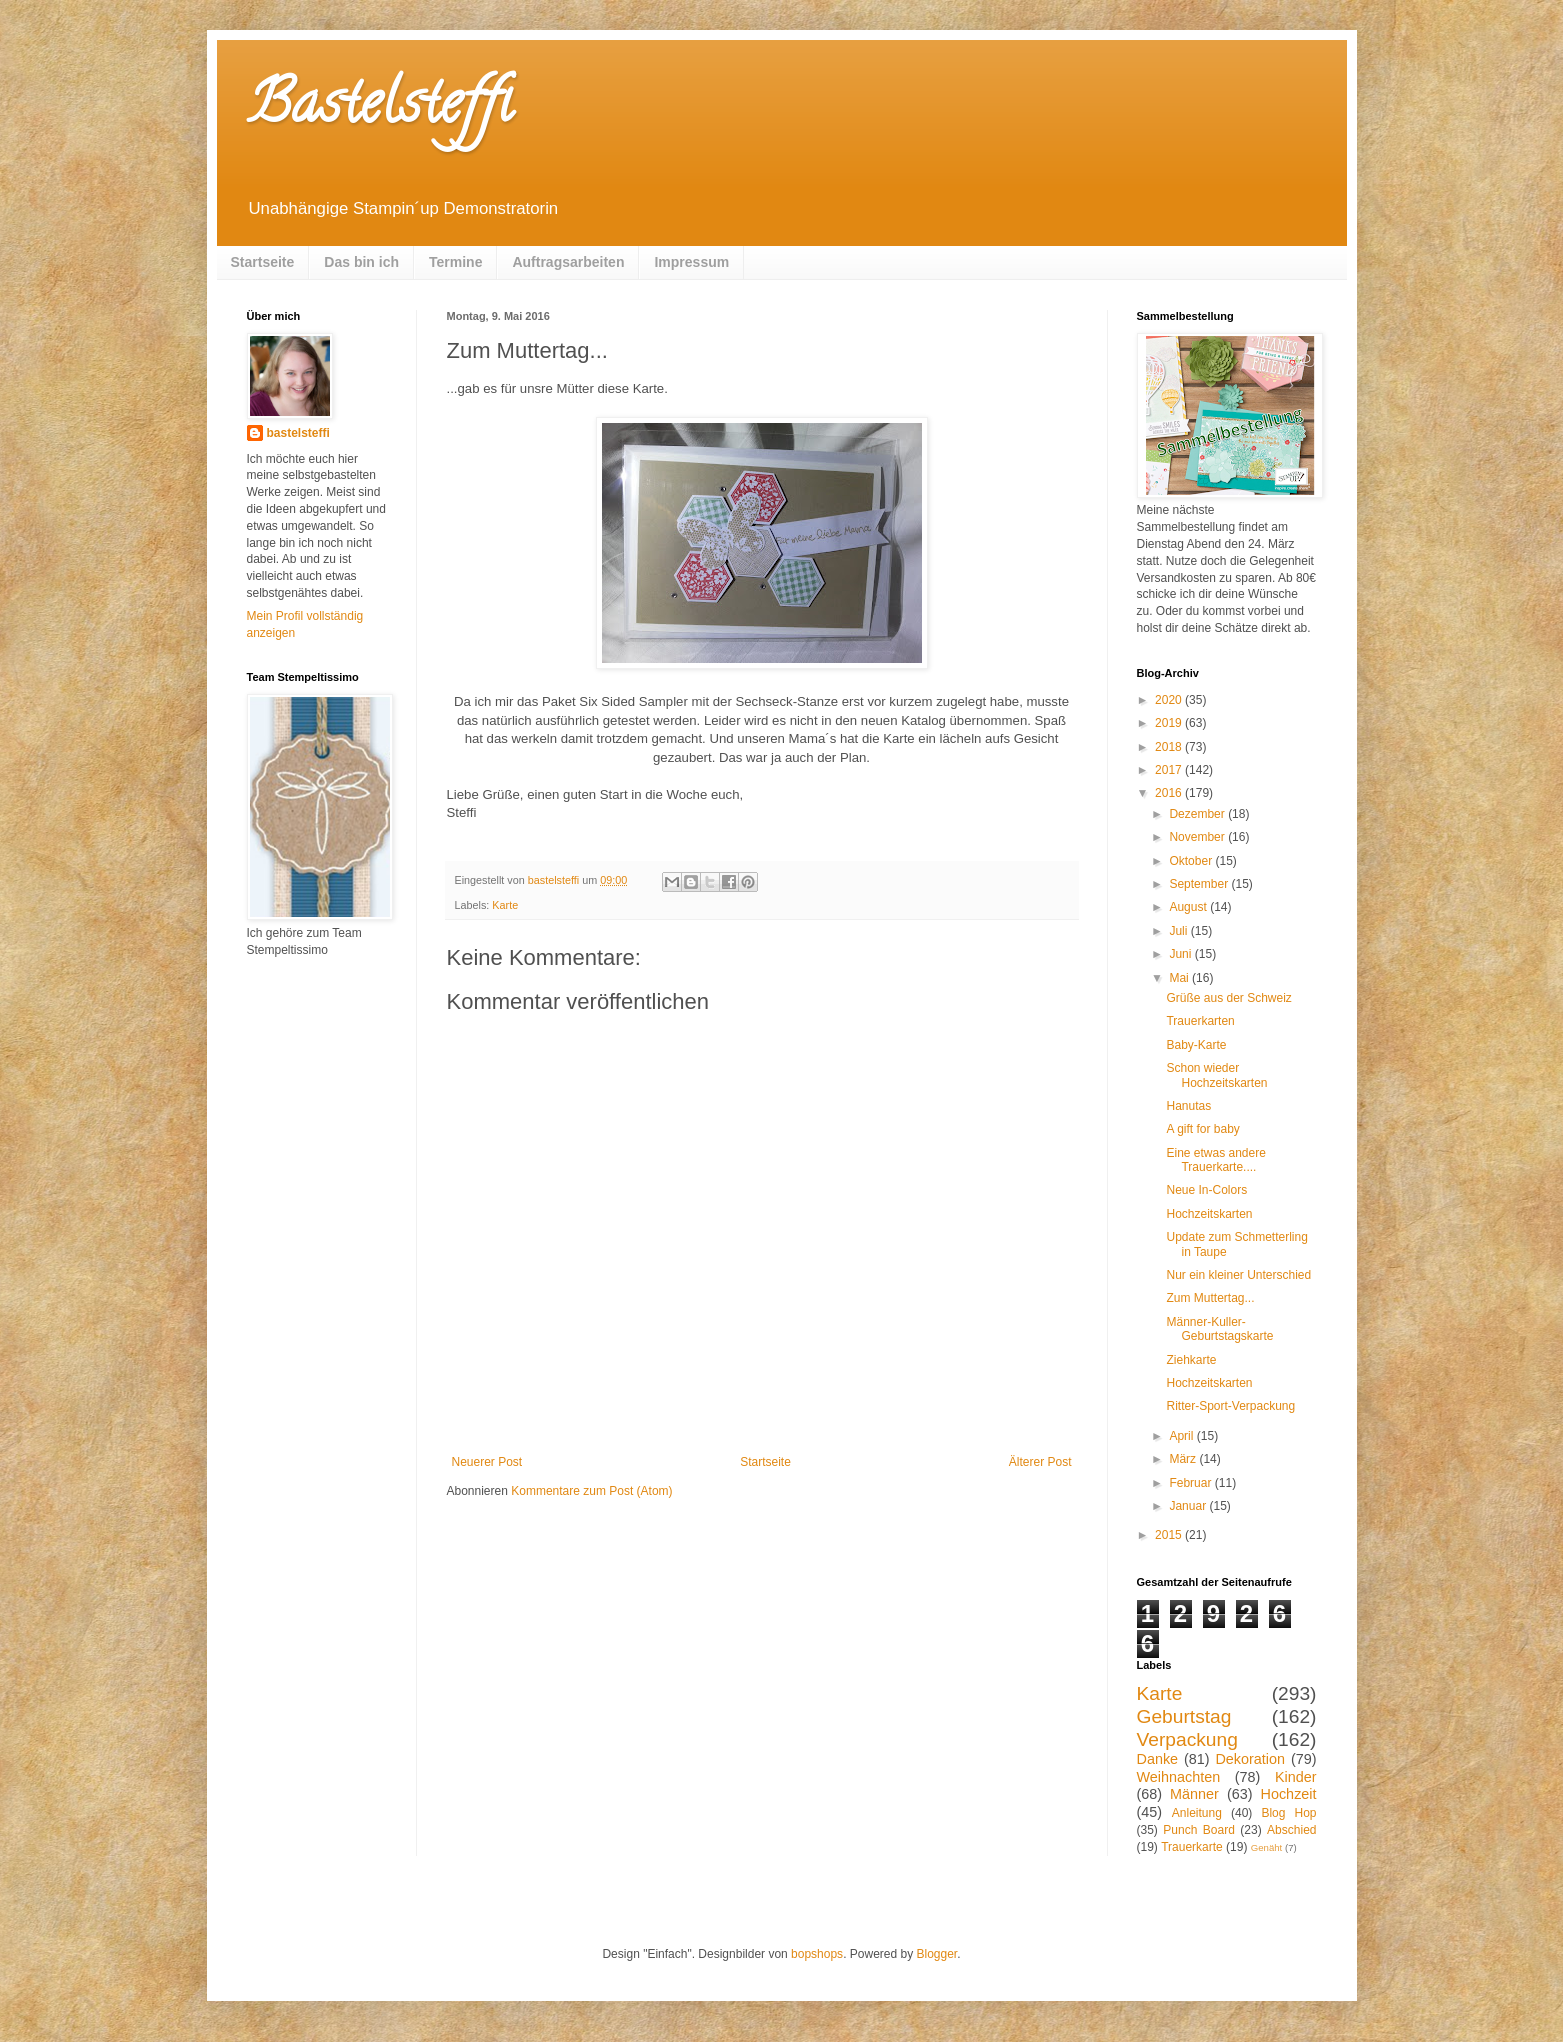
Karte (505, 905)
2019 (1170, 723)
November (1198, 837)
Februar (1191, 1483)
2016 (1170, 793)
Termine (455, 262)
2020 (1170, 700)
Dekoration (1250, 1759)
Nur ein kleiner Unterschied (1238, 1275)
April (1182, 1436)
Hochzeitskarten (1209, 1214)
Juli (1179, 931)
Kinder (1296, 1777)
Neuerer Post (487, 1462)
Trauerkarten (1200, 1021)
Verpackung (1187, 1739)
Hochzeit (1289, 1794)
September (1200, 884)
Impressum (691, 262)
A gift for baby (1202, 1129)
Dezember (1198, 814)
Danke (1158, 1759)
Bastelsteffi (379, 109)
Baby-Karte (1196, 1045)
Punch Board (1199, 1830)
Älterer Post (1040, 1462)
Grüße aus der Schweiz (1228, 998)
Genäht (1266, 1847)
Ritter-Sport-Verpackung (1230, 1406)
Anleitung (1197, 1813)
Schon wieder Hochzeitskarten (1216, 1075)
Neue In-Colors (1206, 1190)
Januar (1189, 1506)
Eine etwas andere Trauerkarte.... (1215, 1160)
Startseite (263, 262)
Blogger (937, 1954)
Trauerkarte (1192, 1847)
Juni (1181, 954)
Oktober (1192, 861)
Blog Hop (1288, 1813)
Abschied (1291, 1830)
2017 (1170, 770)
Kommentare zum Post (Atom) (591, 1491)
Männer (1194, 1794)
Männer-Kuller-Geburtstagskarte (1219, 1329)
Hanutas (1188, 1106)
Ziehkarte (1191, 1360)
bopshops (817, 1954)
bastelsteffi (298, 433)
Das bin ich (361, 262)
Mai (1180, 978)
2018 (1170, 747)
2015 (1170, 1535)
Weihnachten (1179, 1777)
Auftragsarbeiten (568, 262)
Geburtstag (1184, 1716)
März (1184, 1459)
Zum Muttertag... (1210, 1298)
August (1189, 907)
